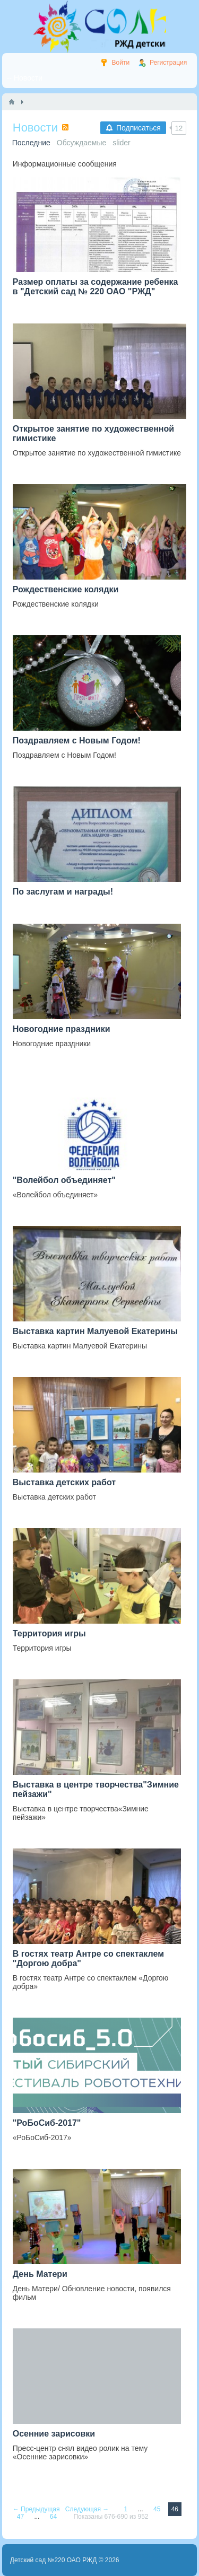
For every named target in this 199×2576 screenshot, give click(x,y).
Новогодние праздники (61, 1028)
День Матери (40, 2274)
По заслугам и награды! (63, 891)
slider (121, 142)
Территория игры (49, 1633)
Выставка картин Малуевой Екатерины (95, 1331)
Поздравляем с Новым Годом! (77, 740)
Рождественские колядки (66, 589)
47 (21, 2516)
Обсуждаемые (82, 142)
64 (54, 2516)
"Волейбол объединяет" (64, 1180)
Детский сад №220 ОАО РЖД (53, 2560)
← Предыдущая (37, 2509)
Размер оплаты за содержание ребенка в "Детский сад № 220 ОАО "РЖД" (95, 286)
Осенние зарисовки (54, 2433)
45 (157, 2509)
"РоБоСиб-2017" (47, 2122)
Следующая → (88, 2509)
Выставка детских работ (64, 1482)
